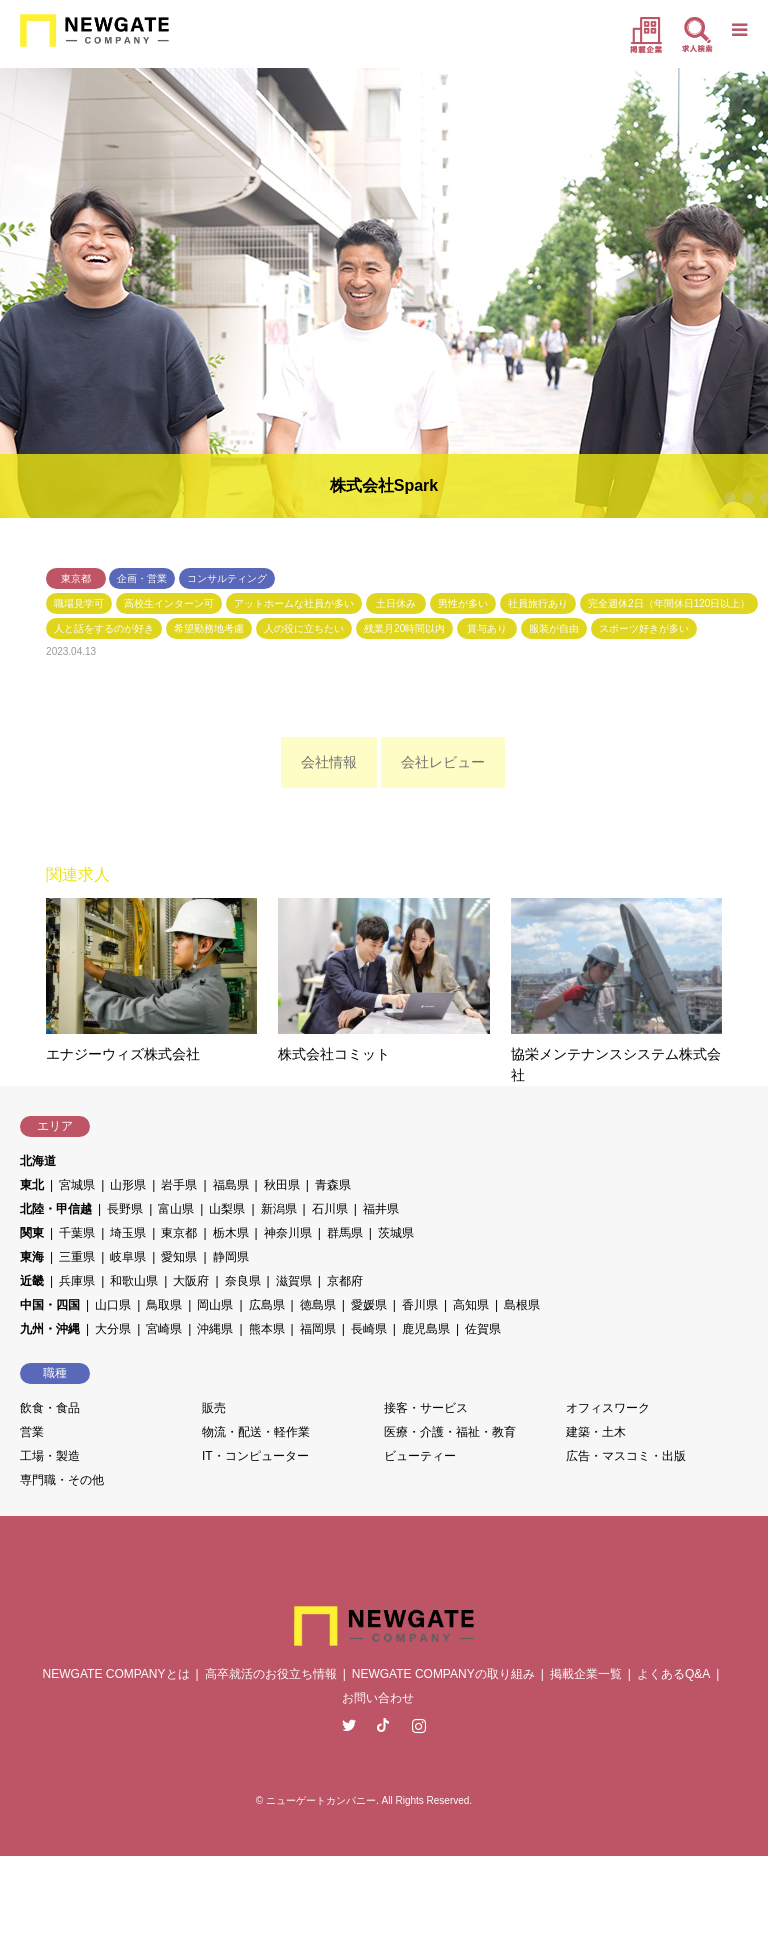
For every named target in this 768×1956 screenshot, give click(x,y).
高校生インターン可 (169, 603)
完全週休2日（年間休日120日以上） (669, 603)
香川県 (420, 1305)
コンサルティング (227, 578)
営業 (32, 1432)
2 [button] (730, 498)
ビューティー (420, 1456)
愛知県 (179, 1257)
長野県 (125, 1209)
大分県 (113, 1329)
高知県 (471, 1305)
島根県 (522, 1305)
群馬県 (345, 1233)
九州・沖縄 (50, 1329)
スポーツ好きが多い (644, 628)
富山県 (176, 1209)
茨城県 (396, 1233)
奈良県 (243, 1281)
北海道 (38, 1161)
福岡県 (318, 1329)
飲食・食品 (50, 1408)
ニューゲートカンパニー (321, 1800)
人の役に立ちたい (304, 628)
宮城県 (77, 1185)
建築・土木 (596, 1432)
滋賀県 (294, 1281)
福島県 (231, 1185)
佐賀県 (483, 1329)
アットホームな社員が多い (294, 603)
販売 (214, 1408)
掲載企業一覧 (586, 1674)
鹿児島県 (426, 1329)
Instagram (419, 1725)
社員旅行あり (538, 603)
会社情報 (329, 762)
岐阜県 (128, 1257)
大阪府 (191, 1281)
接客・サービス (426, 1408)
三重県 (77, 1257)
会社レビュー (443, 762)
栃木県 (231, 1233)
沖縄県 (215, 1329)
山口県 (113, 1305)
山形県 (128, 1185)
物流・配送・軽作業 (256, 1432)
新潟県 (279, 1209)
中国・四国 (50, 1305)
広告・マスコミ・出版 (626, 1456)
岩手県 (179, 1185)
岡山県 (215, 1305)
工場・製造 (50, 1456)
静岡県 (231, 1257)
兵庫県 (77, 1281)
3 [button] (748, 498)
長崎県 (369, 1329)
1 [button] (712, 498)
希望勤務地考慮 (209, 628)
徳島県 (318, 1305)
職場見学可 (79, 603)
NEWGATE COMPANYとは (116, 1674)
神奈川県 (288, 1233)
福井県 (381, 1209)
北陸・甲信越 (56, 1209)
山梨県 (227, 1209)
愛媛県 (369, 1305)
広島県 (267, 1305)
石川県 (330, 1209)
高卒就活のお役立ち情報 (271, 1674)
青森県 (333, 1185)
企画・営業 (142, 578)
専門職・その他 (62, 1480)
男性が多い (463, 603)
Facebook (384, 1725)
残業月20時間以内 (404, 628)
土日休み (396, 603)
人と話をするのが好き (104, 628)
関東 (32, 1233)
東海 (32, 1257)
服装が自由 (554, 628)
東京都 (76, 578)
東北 (32, 1185)
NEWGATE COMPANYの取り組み (443, 1674)
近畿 (32, 1281)
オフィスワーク (608, 1408)
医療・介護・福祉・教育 (450, 1432)
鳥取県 (164, 1305)
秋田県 (282, 1185)
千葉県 (77, 1233)
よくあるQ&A (673, 1674)
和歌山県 (134, 1281)
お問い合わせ (378, 1698)
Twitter (349, 1725)
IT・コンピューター (255, 1456)
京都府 (345, 1281)
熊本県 (267, 1329)
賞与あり (487, 628)
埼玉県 (128, 1233)
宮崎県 (164, 1329)
